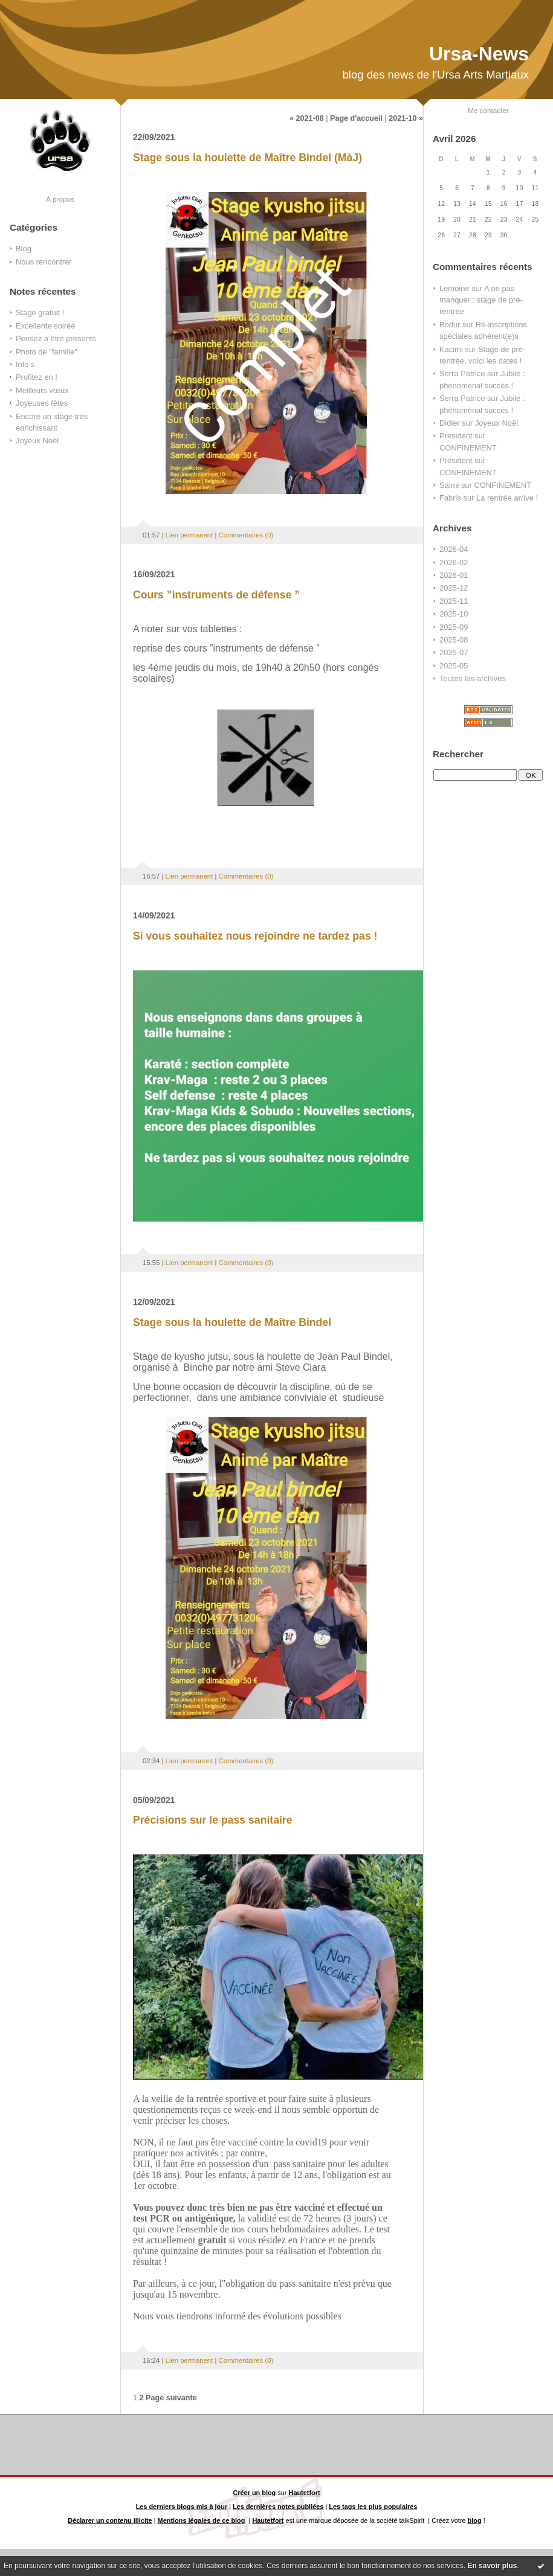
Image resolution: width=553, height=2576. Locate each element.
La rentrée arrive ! (507, 497)
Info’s (25, 364)
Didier (449, 423)
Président (456, 435)
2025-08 (453, 639)
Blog (23, 248)
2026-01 (453, 575)
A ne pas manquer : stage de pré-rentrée (481, 300)
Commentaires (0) (246, 535)
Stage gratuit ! (40, 312)
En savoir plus (492, 2566)
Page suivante (171, 2398)
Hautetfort (304, 2492)
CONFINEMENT (468, 447)
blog (475, 2520)
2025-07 (453, 652)
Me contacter (488, 110)
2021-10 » (406, 118)
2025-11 (453, 601)
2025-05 (453, 665)
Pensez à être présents (56, 338)
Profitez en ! (36, 377)
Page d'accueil (356, 118)
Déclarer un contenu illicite (110, 2520)
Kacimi (451, 349)
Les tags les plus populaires (373, 2506)
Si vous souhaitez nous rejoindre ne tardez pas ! (255, 936)
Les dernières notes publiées (278, 2506)
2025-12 (453, 587)
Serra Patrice (462, 373)
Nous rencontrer (44, 261)
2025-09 (453, 627)
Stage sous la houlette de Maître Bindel (232, 1322)
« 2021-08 (306, 118)
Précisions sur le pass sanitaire (213, 1820)
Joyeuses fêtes (42, 403)
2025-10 (453, 613)
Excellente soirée (45, 325)
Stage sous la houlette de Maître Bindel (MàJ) (247, 158)
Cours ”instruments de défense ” (216, 595)
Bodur (449, 324)
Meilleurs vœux (42, 390)
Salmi (449, 485)
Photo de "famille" (46, 351)
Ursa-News (479, 54)
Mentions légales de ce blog (201, 2520)
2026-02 (453, 562)
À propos (60, 199)
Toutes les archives (472, 678)
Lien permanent (189, 535)
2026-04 (453, 549)
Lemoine (454, 288)
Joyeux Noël (37, 440)
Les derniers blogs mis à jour (182, 2506)
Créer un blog (254, 2492)
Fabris (450, 497)
